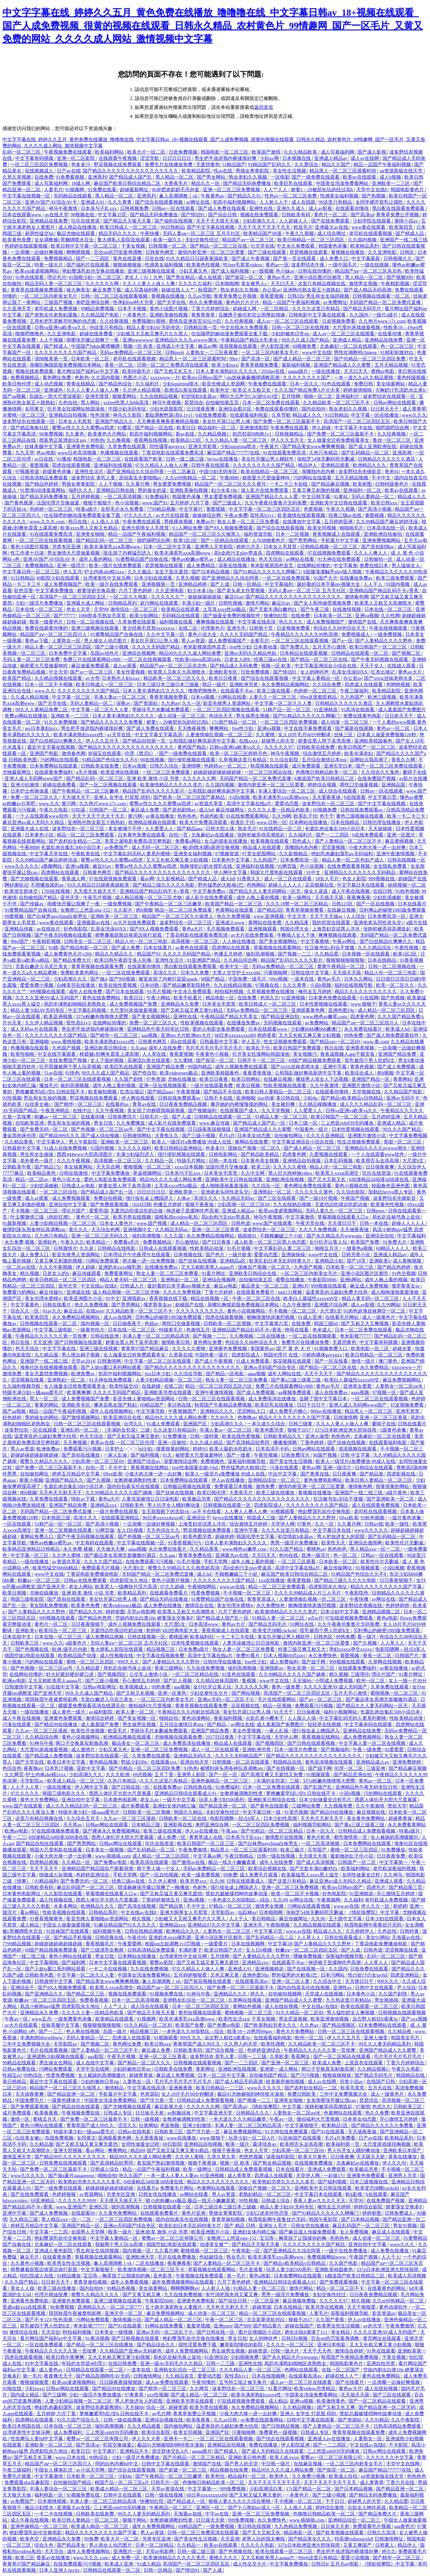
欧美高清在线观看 (150, 1862)
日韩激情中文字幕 (24, 1686)
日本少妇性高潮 (280, 1818)
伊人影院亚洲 (275, 346)
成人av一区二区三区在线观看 (288, 321)
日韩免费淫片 (123, 1116)
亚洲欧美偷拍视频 (169, 314)
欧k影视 (354, 2194)
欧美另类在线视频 (132, 1217)
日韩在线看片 (57, 1304)
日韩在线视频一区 (406, 859)
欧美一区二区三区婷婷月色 (239, 753)
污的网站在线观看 (313, 477)
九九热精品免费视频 (296, 2526)
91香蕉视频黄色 (47, 1918)
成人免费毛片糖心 (288, 1411)
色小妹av (286, 271)
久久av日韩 (226, 2419)
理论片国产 (74, 1210)
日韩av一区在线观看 (174, 208)
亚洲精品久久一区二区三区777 (110, 2307)
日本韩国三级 (56, 1517)
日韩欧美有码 (296, 214)
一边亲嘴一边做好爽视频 (37, 252)
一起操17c (334, 2175)
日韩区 (407, 252)
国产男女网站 (212, 177)
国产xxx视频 (414, 2018)
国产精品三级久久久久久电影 (164, 885)
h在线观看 (355, 797)
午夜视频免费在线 (81, 2112)
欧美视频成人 (134, 1686)
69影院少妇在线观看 (58, 578)
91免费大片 (395, 1242)
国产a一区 (342, 640)
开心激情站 (187, 1242)
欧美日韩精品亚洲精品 (178, 1148)
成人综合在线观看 (338, 791)
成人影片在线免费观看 (265, 490)
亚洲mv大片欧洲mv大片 (186, 1035)
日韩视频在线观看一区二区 (381, 296)
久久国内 (359, 314)
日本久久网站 (359, 978)
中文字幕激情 (300, 1217)
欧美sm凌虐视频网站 (37, 271)
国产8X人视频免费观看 (229, 527)
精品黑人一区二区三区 (369, 1411)
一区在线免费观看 (44, 2344)
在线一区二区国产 (341, 2369)
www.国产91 (155, 502)
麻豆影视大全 (169, 2106)
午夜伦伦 (136, 1937)
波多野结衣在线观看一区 (390, 396)
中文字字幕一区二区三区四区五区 (265, 509)
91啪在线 (12, 2388)
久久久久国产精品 (103, 1561)
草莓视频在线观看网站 (278, 947)
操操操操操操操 (205, 596)
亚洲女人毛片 (273, 2225)
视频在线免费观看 (260, 214)
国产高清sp (362, 214)
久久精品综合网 (241, 960)
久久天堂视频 (276, 1110)
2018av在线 (273, 371)
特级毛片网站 (192, 1160)
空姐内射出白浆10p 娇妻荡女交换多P (154, 1617)
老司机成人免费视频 (56, 308)
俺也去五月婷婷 (315, 991)
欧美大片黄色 (313, 2156)
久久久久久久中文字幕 (390, 2457)
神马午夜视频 (167, 402)
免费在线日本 (374, 565)
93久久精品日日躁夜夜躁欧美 (197, 258)
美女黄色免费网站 (366, 1818)
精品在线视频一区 (210, 1298)
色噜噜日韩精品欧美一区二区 (327, 772)
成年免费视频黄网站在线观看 (183, 2282)
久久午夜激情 (325, 1085)
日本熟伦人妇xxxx (121, 678)
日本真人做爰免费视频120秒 (387, 734)
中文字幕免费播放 (55, 590)
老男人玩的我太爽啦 (264, 2538)
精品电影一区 (220, 997)
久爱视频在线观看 (329, 1154)
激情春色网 (356, 596)
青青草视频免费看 (260, 365)
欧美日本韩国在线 (22, 2426)
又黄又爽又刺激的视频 (316, 490)
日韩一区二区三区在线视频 (301, 327)
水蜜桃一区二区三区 (24, 415)
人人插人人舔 (298, 2507)
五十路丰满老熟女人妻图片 (174, 2307)
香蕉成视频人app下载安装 (348, 1054)
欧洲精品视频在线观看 (152, 822)
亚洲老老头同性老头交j (379, 922)
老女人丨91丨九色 (144, 277)
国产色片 (215, 1254)
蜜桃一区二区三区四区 (90, 1661)
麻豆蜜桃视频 (400, 841)
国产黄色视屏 (19, 502)
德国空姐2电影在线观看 (30, 1655)
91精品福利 (46, 1881)
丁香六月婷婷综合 (211, 308)
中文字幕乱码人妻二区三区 (283, 1248)
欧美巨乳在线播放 (274, 1404)
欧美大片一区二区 (147, 152)
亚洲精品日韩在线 (116, 490)
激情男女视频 (364, 283)
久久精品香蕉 (19, 1141)
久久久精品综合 (375, 947)
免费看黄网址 (119, 1273)
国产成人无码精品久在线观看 (273, 2451)
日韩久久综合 (164, 765)
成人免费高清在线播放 (272, 1398)
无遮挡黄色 (208, 164)
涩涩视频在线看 (27, 1379)
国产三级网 (54, 2394)
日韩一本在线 (224, 1160)
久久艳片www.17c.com (382, 321)
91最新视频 (14, 1223)
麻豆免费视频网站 (402, 1379)
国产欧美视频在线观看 (340, 2532)
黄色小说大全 (203, 634)
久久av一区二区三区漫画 (42, 1730)
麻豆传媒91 (51, 1292)
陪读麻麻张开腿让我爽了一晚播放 (154, 1887)
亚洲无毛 (237, 628)
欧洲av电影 (14, 1680)
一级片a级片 (385, 314)
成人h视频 (391, 177)
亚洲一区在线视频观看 (163, 1085)
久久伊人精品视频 (142, 390)
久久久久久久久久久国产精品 (66, 352)
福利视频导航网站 (312, 1824)
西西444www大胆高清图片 (85, 1154)
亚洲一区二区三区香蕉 (216, 1229)
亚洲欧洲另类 (244, 684)
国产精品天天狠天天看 (127, 220)
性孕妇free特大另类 (134, 302)
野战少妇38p (134, 1762)
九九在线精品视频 (159, 396)
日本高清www (204, 1624)
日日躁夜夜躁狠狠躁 (210, 1129)
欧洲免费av (83, 1373)
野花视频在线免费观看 (118, 164)
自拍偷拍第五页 (222, 402)
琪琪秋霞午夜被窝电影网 (52, 1699)
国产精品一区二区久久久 (144, 2062)
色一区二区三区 (397, 346)
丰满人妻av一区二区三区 (120, 697)
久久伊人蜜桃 (67, 1555)
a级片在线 (416, 922)
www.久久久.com (48, 521)
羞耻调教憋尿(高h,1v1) (169, 415)
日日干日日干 (312, 1404)
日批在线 (154, 258)
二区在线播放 (271, 1336)
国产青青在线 (315, 1473)
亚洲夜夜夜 (181, 2087)
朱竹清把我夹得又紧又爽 (232, 2294)
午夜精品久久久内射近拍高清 (189, 1711)
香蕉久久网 (403, 759)
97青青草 (135, 2394)
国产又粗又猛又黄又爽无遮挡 (171, 1893)
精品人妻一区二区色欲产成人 (353, 859)
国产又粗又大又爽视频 (365, 1323)
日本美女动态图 (254, 1135)
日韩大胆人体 (221, 828)
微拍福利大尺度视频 (150, 1705)
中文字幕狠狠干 (302, 2125)
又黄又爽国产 (358, 2545)
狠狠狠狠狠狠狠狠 (346, 960)
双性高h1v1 (262, 515)
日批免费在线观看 (369, 1968)
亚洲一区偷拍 (173, 1442)
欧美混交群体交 (21, 891)
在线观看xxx (164, 1762)
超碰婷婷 (224, 1536)
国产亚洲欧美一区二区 (390, 1498)
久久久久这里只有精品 (316, 308)
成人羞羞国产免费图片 (402, 709)
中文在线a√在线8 (320, 2006)
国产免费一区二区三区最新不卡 (287, 421)
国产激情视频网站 (81, 1417)
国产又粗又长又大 (174, 371)
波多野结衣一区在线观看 (31, 1430)
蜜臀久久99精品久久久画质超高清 (184, 1567)
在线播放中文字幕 (302, 521)
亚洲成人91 (93, 202)
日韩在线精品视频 (144, 1931)
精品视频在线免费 (229, 2469)
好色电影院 (76, 928)
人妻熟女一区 (67, 640)
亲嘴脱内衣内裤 (319, 471)
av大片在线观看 (173, 515)
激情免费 (12, 1373)
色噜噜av (246, 1417)
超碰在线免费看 (96, 333)
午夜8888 (230, 477)
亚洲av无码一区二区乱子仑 (226, 1699)
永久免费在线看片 (363, 1029)
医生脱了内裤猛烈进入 (127, 552)
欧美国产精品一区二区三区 (234, 903)
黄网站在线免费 (265, 922)
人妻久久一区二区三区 (273, 697)
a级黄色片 (76, 1643)
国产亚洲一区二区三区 (285, 2062)
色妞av (152, 1323)
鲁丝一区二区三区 (392, 440)
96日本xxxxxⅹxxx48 (163, 1517)
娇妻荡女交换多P (404, 2206)
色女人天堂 (78, 609)
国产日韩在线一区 (131, 1787)
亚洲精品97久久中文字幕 (214, 1924)
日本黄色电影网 (120, 1799)
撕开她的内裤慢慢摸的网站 (240, 1104)
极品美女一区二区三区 (265, 1285)
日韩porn (174, 352)
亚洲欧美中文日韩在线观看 (339, 502)
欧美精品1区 (335, 2125)
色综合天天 (221, 715)
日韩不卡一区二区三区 (261, 1060)
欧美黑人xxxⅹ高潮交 (337, 1173)
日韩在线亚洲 (105, 1336)
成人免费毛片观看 (259, 1874)
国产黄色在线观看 (270, 1805)
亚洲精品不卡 (135, 2451)
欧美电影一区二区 (370, 1348)
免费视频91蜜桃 (149, 321)
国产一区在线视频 (376, 903)
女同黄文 (35, 408)
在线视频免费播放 (314, 2163)
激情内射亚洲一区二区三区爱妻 (212, 252)
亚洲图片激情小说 (361, 1085)
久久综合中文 (328, 1981)
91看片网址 (214, 1273)
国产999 (242, 2325)
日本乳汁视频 (60, 1768)
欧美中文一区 (235, 966)
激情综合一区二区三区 (134, 609)
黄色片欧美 (318, 1837)
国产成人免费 (126, 947)
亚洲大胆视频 (68, 2150)
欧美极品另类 (197, 1498)
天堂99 (101, 609)
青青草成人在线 (206, 1837)
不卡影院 (399, 2444)
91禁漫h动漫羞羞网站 (43, 490)
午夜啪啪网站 (202, 1586)
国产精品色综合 (116, 383)
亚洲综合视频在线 (164, 2419)
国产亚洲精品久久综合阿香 (136, 471)
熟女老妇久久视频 (248, 177)
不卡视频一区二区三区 (34, 1210)
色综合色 (12, 1768)
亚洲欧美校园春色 (374, 740)
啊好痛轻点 (16, 885)
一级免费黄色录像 (73, 2018)
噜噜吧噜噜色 (30, 333)
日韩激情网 (109, 1361)
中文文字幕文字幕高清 (158, 734)
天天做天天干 (76, 797)
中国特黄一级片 (212, 1354)
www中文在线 (317, 352)
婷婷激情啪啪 (358, 390)
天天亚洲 (42, 1342)
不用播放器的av (47, 885)
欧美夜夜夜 (46, 2112)
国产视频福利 (203, 1110)
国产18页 (357, 1260)
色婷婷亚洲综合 (93, 1874)
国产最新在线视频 (354, 728)
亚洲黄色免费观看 (63, 1718)
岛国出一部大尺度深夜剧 (56, 396)
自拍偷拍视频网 (285, 1993)
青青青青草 (203, 314)
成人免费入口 (334, 258)
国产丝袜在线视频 (198, 1260)
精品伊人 (308, 465)
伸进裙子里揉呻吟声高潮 (193, 1210)
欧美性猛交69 (124, 1386)
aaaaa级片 (299, 371)
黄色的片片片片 (243, 302)
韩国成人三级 (262, 1517)
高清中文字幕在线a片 (249, 803)
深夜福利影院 (281, 2156)
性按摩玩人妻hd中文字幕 (37, 2438)
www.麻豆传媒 (215, 1123)
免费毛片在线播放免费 (169, 164)
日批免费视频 (184, 152)
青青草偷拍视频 (228, 2219)
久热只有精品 (324, 452)
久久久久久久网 (102, 283)
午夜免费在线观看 (268, 383)
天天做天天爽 (111, 1549)
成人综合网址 (332, 233)
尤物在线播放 (182, 1079)
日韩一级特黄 (205, 1436)
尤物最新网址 (17, 772)
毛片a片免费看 (341, 2137)
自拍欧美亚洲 (30, 1123)
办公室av (271, 289)
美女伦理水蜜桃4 (43, 1298)
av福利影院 (101, 1711)
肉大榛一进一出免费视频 (149, 1260)
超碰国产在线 (412, 878)
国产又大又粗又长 (327, 1179)
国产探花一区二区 (245, 277)
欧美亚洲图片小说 (83, 1298)
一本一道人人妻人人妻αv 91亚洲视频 (185, 2175)
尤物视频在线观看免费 (178, 1737)
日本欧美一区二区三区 (350, 1267)
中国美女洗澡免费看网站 (343, 183)
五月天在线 (380, 2087)
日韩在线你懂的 (315, 271)
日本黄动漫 (265, 646)
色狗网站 (256, 885)
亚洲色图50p (256, 1975)
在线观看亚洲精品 (120, 1517)
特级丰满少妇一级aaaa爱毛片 (33, 1392)
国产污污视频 (305, 2075)
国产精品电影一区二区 (84, 947)
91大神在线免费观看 (339, 559)
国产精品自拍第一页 (144, 740)
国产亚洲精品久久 (44, 1993)
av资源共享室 (209, 803)
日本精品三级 (146, 1824)
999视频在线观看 (48, 991)
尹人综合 (406, 1987)
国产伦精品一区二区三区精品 (272, 1830)
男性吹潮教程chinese (356, 352)
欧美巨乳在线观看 (294, 183)
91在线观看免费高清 (285, 452)
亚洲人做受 (317, 1436)
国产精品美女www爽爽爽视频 (314, 446)
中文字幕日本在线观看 (361, 885)
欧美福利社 (202, 1636)
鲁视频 (249, 1680)
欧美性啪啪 (23, 1054)
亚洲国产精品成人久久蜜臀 (343, 365)
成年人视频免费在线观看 (242, 1066)
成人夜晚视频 (408, 1260)
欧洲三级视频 (382, 697)
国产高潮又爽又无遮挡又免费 (272, 1774)
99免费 (230, 1874)
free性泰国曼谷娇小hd (195, 1467)
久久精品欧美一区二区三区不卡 (337, 402)
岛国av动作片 (105, 653)
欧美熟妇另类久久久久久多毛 (90, 2181)
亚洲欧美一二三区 (391, 183)
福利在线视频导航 (354, 985)
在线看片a (147, 2188)
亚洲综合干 (199, 1517)
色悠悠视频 (251, 2156)
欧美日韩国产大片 (224, 1950)
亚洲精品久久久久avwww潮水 (187, 339)
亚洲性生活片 (90, 471)
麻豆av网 (207, 346)
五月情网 (291, 396)
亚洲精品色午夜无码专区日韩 (158, 1029)
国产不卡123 (38, 2319)
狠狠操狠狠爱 (35, 2382)
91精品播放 (69, 2275)
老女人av (150, 1799)
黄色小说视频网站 (246, 1311)
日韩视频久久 (398, 258)
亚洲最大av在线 (332, 227)
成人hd (206, 809)
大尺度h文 (413, 1160)
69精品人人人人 (393, 1248)
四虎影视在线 (402, 1473)
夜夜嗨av (33, 1768)
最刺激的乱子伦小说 (352, 1856)
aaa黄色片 (404, 2526)
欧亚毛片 (303, 227)
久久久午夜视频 (74, 1160)
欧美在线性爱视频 (118, 985)
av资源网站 (91, 2194)
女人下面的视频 (107, 1060)
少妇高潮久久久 (259, 220)
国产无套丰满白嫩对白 (273, 609)
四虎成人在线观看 (364, 684)
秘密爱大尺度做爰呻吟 (266, 477)
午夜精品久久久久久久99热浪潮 (305, 634)
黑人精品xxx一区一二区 (375, 1549)
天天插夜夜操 (363, 2131)
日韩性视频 (230, 603)
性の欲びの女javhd (368, 1975)
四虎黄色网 (362, 1016)
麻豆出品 (74, 1311)
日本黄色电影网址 (22, 1893)
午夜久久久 (72, 1242)
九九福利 (353, 1899)
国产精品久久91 (245, 195)
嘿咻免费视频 (308, 1956)
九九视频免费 (339, 1805)
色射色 (82, 377)
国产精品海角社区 (30, 427)
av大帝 (92, 678)
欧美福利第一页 (343, 2144)
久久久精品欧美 (301, 152)
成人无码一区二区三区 (155, 847)
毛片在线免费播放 (177, 2256)
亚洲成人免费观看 (327, 2169)
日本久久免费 (195, 972)
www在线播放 (182, 2137)
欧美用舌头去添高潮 (378, 1160)
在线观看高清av (252, 1981)
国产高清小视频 (375, 509)
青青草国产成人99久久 (197, 2043)
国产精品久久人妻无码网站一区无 (265, 891)
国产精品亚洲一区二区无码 (387, 2407)
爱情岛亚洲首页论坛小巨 (195, 321)
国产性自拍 (145, 1072)
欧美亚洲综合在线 (123, 1417)
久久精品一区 (160, 1160)
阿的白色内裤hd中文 (117, 2463)
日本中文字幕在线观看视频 (118, 1962)
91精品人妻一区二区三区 (282, 1116)
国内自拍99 (314, 408)
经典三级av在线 (345, 515)
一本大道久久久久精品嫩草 (238, 2119)
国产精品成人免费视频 (49, 1755)
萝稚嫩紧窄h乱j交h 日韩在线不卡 (50, 1091)
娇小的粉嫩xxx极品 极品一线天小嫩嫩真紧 (191, 2200)
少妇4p (311, 1098)
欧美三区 (261, 1166)
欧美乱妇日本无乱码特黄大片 (280, 1260)
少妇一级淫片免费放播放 (95, 2394)
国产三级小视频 (112, 646)
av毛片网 (161, 2413)
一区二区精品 (275, 308)
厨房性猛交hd (40, 233)
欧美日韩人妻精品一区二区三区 (279, 1091)
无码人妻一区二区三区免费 (31, 659)
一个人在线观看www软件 (42, 816)
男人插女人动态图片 (106, 640)
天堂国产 (318, 1849)
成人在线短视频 (282, 2006)
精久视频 (30, 1273)
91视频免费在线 (167, 1993)
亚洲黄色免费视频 (228, 1348)
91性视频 (12, 1098)
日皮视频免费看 (339, 321)
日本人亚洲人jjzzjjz (60, 2570)
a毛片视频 (87, 772)
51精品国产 (234, 164)
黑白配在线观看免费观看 (399, 208)
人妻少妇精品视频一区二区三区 (64, 1223)
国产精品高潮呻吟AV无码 (103, 2376)
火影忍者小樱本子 (265, 1718)
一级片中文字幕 (179, 1799)
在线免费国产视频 (377, 778)
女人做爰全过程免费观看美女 (339, 440)
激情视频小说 (127, 2319)
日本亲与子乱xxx (99, 208)
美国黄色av (262, 1348)
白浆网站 (148, 2125)
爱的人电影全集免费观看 (219, 1029)
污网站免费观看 (102, 1260)
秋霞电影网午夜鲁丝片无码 (373, 1924)
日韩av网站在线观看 (395, 402)
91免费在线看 (103, 189)
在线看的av (117, 1104)
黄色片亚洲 (194, 2213)
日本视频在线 (297, 158)
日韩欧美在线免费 (316, 747)
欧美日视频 (248, 1085)
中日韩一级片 (276, 2463)
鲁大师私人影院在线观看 (124, 239)
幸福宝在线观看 (105, 753)
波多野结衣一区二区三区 (329, 803)
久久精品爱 (327, 953)
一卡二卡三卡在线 (289, 484)
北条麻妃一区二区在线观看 (349, 346)
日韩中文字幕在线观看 (311, 2419)
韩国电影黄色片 (408, 189)
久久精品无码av (238, 1198)
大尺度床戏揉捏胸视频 (387, 2144)
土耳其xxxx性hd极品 (225, 609)
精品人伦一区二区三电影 (142, 941)
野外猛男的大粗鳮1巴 (221, 885)
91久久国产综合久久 (79, 2419)
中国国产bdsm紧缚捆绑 (96, 346)
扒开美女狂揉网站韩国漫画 (76, 408)
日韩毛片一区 (155, 1116)
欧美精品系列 (365, 246)
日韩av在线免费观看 (86, 1580)
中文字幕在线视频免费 (160, 1655)
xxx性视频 (157, 2394)
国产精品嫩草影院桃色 (186, 985)
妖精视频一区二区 (407, 885)
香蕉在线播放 (403, 2156)
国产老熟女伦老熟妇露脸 (52, 314)
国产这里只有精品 (287, 1881)
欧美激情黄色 (331, 2401)
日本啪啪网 (227, 283)
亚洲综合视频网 (139, 653)
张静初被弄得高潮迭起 (261, 834)
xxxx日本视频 (188, 1166)
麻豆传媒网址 (230, 809)
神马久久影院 (128, 415)
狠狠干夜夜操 (200, 1204)
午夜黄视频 (188, 1091)
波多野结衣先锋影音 (360, 471)
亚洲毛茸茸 (97, 396)
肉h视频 (144, 910)
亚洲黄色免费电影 (86, 446)
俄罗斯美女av (406, 1285)
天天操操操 (380, 828)
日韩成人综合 (105, 2169)
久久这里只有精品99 (175, 1430)
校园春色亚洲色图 (391, 1185)
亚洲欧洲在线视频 (285, 1179)
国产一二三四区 (93, 258)
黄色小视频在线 (352, 1185)
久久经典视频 (115, 321)
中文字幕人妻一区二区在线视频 (373, 1743)
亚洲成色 (54, 390)
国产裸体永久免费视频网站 (112, 1830)
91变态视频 (296, 1812)
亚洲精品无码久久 (193, 1755)
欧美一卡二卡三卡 (406, 816)
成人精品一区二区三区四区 (387, 1010)
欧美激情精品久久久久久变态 (171, 784)
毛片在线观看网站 (277, 1699)
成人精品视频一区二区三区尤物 (149, 897)
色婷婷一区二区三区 (52, 509)
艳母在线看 (297, 1329)
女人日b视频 (130, 1530)
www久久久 (414, 415)
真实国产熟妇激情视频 (161, 2163)
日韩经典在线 (198, 1787)
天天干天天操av (327, 916)
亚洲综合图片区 (235, 408)
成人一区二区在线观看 (288, 878)
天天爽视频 (75, 1442)
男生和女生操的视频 (46, 1098)
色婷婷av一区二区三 (226, 765)
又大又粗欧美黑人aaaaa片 (208, 1267)
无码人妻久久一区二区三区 (334, 1210)
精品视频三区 (161, 1649)
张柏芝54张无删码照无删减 (326, 459)
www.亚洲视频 (269, 916)
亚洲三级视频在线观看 (152, 271)
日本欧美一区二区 (90, 358)
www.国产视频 (152, 1223)
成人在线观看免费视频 (376, 1505)
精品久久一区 (206, 183)
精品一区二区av (32, 1179)
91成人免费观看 (253, 1361)
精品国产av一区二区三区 (248, 239)
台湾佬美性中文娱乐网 (107, 578)
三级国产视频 (59, 302)
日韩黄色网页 (160, 252)
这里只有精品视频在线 (322, 283)
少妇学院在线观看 (372, 220)
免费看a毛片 (127, 1242)
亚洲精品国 (393, 784)
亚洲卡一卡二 (179, 2438)
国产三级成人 (227, 502)
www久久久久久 (21, 866)
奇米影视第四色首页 (272, 565)
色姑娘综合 (211, 2256)
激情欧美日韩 (176, 1342)
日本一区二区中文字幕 (167, 546)
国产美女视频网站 (278, 941)
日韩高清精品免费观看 (44, 477)
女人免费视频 (355, 2231)
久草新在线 (181, 1354)
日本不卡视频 (133, 308)
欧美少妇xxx (225, 365)
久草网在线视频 (385, 1661)
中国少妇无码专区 (128, 408)
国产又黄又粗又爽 (142, 2294)
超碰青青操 (400, 1818)
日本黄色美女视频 (260, 1160)
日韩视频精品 (290, 433)
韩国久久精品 (189, 1812)
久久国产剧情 (129, 1079)
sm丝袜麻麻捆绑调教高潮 (253, 377)
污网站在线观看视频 (309, 1906)
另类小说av (352, 2081)
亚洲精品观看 (336, 465)
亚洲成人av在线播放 (329, 2438)
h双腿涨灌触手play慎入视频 (333, 571)
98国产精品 (213, 978)
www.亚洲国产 (71, 2206)
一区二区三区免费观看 (166, 772)
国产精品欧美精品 (260, 1154)
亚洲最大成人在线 (30, 828)
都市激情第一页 (351, 1837)
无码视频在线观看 (283, 1022)
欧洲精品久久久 (370, 465)
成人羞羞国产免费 (100, 1724)
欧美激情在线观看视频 (301, 515)
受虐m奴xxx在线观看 (25, 2307)
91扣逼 (79, 809)
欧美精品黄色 (42, 1173)
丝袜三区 (344, 734)
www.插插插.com (112, 1856)
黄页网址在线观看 (382, 2338)
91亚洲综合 (216, 2357)
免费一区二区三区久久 (34, 797)
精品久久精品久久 (114, 953)
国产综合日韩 (223, 214)
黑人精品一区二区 (175, 177)
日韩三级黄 (301, 1423)
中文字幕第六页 (272, 1323)
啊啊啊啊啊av (185, 2288)
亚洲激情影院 (253, 427)
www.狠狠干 (363, 1004)
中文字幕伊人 (51, 1141)
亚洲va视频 (367, 615)
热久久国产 (131, 2175)
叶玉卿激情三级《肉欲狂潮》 (42, 1217)
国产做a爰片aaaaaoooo (72, 2175)
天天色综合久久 (163, 1530)
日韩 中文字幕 (355, 1455)
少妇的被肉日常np (290, 333)
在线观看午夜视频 (118, 158)
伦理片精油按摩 (51, 2294)
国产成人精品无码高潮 (368, 289)
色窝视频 (314, 509)
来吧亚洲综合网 (93, 302)
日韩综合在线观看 (374, 1467)
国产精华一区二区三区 (114, 1035)
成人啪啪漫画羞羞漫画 (224, 1185)
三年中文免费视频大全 (26, 2043)
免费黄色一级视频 (278, 2432)
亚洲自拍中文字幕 (68, 1204)
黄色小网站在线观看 (71, 1956)
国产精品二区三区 (86, 1993)
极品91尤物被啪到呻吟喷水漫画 (251, 2094)
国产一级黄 (238, 1455)
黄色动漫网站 (196, 1718)
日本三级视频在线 (369, 2181)
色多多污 (81, 164)
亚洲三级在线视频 (99, 1348)
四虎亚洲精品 (405, 1975)
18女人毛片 (327, 878)
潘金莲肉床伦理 (19, 1135)
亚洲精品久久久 (217, 1411)
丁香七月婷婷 (219, 1292)
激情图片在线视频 (284, 1837)
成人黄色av (51, 2369)
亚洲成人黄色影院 (54, 2250)
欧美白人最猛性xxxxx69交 (311, 1298)
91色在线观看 (30, 277)
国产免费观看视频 (110, 1204)
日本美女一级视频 (105, 1849)
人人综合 (355, 916)
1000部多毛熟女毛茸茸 (102, 615)
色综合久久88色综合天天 (340, 628)
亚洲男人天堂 (403, 2175)
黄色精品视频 (104, 1762)
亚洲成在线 (78, 1292)
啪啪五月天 (327, 1248)
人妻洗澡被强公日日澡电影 (151, 1498)
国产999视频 (122, 978)
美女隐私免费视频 (49, 1605)
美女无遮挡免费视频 (47, 1373)
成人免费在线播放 (163, 1605)
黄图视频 (40, 465)
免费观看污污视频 (83, 1448)
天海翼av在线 (406, 1937)
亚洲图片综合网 (331, 1304)
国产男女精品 (181, 277)
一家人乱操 (115, 1455)
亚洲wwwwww (137, 339)
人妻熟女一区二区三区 (227, 1931)
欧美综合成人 (360, 1072)
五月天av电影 (345, 2563)
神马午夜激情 (64, 208)
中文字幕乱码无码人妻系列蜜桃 (137, 853)
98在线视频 (152, 759)
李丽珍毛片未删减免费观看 (161, 709)
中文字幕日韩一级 (262, 1812)
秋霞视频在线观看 (270, 765)
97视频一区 (384, 1392)
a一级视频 (263, 271)
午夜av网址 (344, 941)
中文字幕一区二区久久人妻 (283, 703)
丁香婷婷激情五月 (161, 1899)
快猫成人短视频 (56, 1874)
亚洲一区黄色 (173, 1693)
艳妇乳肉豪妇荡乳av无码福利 (342, 853)
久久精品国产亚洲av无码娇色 (131, 2350)
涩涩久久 (127, 2125)
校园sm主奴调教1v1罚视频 (173, 1943)
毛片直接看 (251, 2269)
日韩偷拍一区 (379, 559)
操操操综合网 (207, 515)
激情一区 (20, 2119)
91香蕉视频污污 (185, 1542)
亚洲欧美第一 (184, 1191)
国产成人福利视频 (230, 271)
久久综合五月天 (83, 1818)
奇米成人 (322, 1329)
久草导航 (281, 415)
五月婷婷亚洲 (339, 521)
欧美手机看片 (188, 997)
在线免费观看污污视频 (149, 1561)
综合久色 (44, 2545)
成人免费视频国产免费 (133, 1004)
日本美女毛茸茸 (219, 1004)
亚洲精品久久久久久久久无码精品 (360, 872)
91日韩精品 (336, 415)
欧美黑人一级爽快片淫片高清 (126, 1586)
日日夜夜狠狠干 (397, 1580)
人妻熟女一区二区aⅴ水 (399, 1386)
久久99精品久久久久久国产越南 (119, 1492)
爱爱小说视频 (356, 2557)
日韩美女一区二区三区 (88, 941)
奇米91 (392, 471)
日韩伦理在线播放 (382, 822)
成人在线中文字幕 (95, 2062)
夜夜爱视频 (299, 1580)
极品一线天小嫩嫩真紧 (232, 1862)
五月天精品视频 (391, 365)
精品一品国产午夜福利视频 (383, 164)
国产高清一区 (256, 358)
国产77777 (64, 615)
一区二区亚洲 (265, 2300)
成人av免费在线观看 (167, 2382)
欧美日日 (186, 427)
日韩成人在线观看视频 (163, 1248)
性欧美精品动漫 (207, 1248)
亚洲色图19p (342, 1010)
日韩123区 (342, 903)
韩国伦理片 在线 (281, 1354)
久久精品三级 (24, 2219)
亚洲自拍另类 (381, 2363)
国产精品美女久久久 (310, 2538)
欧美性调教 (273, 2043)
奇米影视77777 (356, 1336)
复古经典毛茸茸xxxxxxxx (149, 628)
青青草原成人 (262, 1599)
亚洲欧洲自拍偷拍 (383, 534)
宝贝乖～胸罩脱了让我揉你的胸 (293, 2238)
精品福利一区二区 (217, 427)
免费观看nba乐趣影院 (27, 2482)
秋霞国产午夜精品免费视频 (223, 1404)
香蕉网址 (301, 2056)
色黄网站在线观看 (235, 910)
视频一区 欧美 (138, 346)
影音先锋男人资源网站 (227, 703)
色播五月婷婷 (229, 953)
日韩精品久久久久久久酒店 (387, 459)
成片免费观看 (307, 765)
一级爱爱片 (216, 1943)
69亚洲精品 (43, 2200)
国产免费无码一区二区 (44, 1129)
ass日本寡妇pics (42, 728)
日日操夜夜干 (127, 1323)
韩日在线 (78, 521)
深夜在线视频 (233, 565)
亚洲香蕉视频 (360, 1047)
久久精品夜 (297, 922)
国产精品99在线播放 (56, 1724)
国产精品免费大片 (72, 960)
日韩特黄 (410, 1931)
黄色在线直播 (128, 258)
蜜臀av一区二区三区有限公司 (173, 2238)
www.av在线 (232, 1586)
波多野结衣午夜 (308, 264)
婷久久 (258, 1993)
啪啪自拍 (169, 1718)
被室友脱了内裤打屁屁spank (169, 978)
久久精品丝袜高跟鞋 (218, 1680)
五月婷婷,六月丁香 (190, 502)
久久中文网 (253, 1173)
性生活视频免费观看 (286, 1041)
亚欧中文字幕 (92, 1768)
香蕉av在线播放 (53, 2557)
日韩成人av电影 (79, 1185)
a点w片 (315, 1617)
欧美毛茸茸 (353, 2087)
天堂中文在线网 (93, 2069)
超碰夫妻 (402, 1348)
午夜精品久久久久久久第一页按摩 (51, 1336)
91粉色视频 (407, 891)
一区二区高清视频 (123, 496)
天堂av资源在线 (168, 2488)
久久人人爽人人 (371, 552)
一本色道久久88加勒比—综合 (239, 1899)
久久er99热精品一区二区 (191, 477)
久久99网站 (388, 1304)
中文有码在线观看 (95, 1542)
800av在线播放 (327, 1411)
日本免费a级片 (194, 1649)
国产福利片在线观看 (88, 264)
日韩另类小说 (356, 1254)
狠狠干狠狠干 (98, 502)
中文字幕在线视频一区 (26, 195)
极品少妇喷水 (40, 2507)
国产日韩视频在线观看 (78, 1342)
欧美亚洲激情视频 (330, 2018)
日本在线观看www (22, 214)
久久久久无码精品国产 (239, 1755)
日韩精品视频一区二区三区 (329, 546)
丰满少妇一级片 (199, 603)
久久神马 (393, 1874)
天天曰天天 (283, 283)
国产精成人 (56, 346)
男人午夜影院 (84, 1141)
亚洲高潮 (402, 452)
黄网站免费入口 (37, 1536)
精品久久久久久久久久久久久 (366, 991)
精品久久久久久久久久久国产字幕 (295, 1417)
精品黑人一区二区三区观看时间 (343, 170)
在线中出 (83, 1110)
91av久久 (51, 1311)
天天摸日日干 (342, 1223)
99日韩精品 (173, 227)
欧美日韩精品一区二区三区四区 (311, 239)
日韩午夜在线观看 (211, 465)
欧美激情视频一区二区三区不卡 (152, 2269)
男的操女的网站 (42, 1417)
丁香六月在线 (401, 2482)
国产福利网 (74, 1962)
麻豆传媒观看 (87, 1273)
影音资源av (384, 2313)
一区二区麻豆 (182, 471)
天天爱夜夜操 (327, 797)
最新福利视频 (296, 365)
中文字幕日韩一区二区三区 (31, 571)
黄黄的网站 (46, 1404)
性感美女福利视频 (340, 195)
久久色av (310, 2025)
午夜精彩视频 (396, 283)
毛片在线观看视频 (49, 2050)
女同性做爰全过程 (361, 1874)
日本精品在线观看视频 (304, 653)
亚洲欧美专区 (224, 672)
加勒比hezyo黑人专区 (391, 1191)
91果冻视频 (97, 2338)
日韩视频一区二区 (168, 246)
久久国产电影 (344, 2263)
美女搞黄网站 (391, 383)
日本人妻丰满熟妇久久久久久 (227, 371)
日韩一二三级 (253, 2056)
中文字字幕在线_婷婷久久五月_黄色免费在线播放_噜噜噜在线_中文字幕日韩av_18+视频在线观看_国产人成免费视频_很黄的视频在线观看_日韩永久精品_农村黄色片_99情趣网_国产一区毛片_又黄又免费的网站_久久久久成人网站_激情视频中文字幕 (212, 25)
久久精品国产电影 (100, 314)
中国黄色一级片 (312, 1129)
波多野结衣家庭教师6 (99, 2407)
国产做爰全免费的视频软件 (232, 615)
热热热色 (187, 816)
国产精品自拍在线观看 (40, 1843)
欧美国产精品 (17, 678)
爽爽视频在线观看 (215, 621)
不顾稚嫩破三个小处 (282, 1235)
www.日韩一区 (272, 822)
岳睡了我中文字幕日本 (323, 1398)
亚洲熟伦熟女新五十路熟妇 (312, 289)
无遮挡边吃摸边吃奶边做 (341, 1204)
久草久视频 (187, 578)
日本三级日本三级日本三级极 (168, 684)
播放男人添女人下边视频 (322, 1079)
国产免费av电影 (111, 1862)
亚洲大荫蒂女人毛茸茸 (145, 527)
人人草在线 (154, 1054)
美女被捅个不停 (125, 828)
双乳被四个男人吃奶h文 (370, 1060)
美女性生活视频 (290, 170)
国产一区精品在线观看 (225, 540)
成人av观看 (125, 665)
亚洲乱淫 (99, 2206)
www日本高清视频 (78, 452)
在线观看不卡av (237, 690)
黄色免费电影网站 (323, 1480)
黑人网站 (91, 402)
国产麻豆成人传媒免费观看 (308, 2231)
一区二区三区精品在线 (268, 772)
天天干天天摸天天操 (218, 220)
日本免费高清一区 (300, 859)
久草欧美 (279, 2056)
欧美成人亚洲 (119, 2563)
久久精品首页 (180, 2376)
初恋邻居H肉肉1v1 (252, 433)
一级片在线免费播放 (346, 2250)
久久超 (87, 1248)
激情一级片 (363, 1361)
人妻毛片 (53, 189)
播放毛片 (48, 1085)
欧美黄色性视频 (203, 264)
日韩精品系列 (123, 603)
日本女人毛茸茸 (75, 421)
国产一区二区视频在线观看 (108, 784)
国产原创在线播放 (81, 1455)
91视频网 (75, 189)
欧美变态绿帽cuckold (275, 1630)
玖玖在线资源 (86, 220)
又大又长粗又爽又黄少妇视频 (177, 859)
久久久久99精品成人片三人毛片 (308, 1592)
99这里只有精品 (336, 202)
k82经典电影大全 (180, 1630)
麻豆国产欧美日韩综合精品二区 (128, 183)
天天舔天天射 (371, 2156)
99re (234, 358)
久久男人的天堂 (241, 2043)
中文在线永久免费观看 (244, 327)
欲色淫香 (23, 590)
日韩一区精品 (247, 584)
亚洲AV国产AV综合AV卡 (51, 202)
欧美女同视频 (322, 527)
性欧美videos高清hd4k (198, 659)
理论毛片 (56, 277)
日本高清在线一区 (386, 527)
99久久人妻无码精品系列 (385, 2043)
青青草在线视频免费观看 (37, 289)
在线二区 (188, 628)
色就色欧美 (212, 816)
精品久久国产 (336, 164)
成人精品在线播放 (78, 227)
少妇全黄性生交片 (209, 1693)
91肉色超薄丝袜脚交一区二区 (375, 1311)
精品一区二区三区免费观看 (86, 834)
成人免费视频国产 (63, 584)
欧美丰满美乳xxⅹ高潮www (113, 546)
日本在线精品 (345, 822)
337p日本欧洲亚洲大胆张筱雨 (346, 1430)
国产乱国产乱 (318, 1787)
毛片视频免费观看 (226, 928)
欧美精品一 (98, 1242)
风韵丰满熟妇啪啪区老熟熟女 (75, 1004)
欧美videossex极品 (179, 1072)
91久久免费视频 (61, 722)
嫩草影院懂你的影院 (242, 2344)
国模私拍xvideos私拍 (176, 1217)
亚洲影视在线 (178, 1824)
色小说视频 (127, 502)
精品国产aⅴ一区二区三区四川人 (54, 634)
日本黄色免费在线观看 (142, 834)
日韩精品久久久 (253, 2112)
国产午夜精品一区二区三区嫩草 (86, 791)
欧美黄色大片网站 (107, 433)
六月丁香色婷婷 (136, 590)
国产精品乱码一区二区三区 (105, 540)
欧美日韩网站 (246, 1079)
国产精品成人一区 (186, 2501)
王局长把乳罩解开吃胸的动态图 (64, 321)
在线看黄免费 (57, 2256)
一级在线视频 (375, 264)
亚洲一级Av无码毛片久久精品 (172, 2363)
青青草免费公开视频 (398, 214)
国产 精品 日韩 (240, 2225)
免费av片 (205, 521)
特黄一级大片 (49, 264)
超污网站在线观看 (159, 603)
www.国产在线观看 (273, 1223)
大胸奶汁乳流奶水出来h (400, 390)
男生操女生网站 (56, 2062)
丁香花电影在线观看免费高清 (173, 452)
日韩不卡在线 (219, 1098)
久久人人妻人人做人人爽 (149, 283)
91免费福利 (157, 496)
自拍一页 (179, 834)
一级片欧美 (240, 1254)
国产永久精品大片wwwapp (334, 1235)
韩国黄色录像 (333, 246)
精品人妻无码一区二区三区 (129, 1279)
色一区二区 (345, 1555)
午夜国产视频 (356, 1198)
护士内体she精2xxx (104, 571)
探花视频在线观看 (292, 1361)
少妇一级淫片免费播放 (39, 603)
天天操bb (302, 1680)
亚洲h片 (300, 1285)
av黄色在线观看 (192, 947)
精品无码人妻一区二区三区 (54, 283)
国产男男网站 (303, 540)
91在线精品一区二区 (281, 828)
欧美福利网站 (110, 152)
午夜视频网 (329, 1899)
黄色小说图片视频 (169, 308)
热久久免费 (377, 2112)
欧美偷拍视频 (103, 1091)
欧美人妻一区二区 (135, 1711)
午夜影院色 (357, 1592)
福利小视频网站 (341, 1711)
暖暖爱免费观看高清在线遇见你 (92, 1705)
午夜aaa (229, 1830)
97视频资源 (27, 471)
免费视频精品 (59, 258)
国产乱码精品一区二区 (365, 452)
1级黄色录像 (393, 1430)
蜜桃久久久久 (224, 2557)
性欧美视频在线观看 (202, 1022)
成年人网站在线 (285, 1373)
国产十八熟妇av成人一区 (254, 2507)
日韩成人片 (132, 1285)
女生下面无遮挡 (172, 571)
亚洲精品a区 (233, 1260)
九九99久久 (222, 1417)
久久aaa (138, 1047)
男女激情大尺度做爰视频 (74, 552)
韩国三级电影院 (27, 1599)
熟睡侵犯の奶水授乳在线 (207, 866)
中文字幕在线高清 (257, 621)
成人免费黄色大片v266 (68, 953)
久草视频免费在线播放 (271, 991)
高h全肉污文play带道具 (239, 552)
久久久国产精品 (21, 2282)
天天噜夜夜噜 (192, 728)
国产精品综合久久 (156, 2344)
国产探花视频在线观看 (208, 1981)
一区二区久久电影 (129, 596)
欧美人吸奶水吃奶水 (231, 1448)
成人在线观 (304, 202)
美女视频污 (305, 1054)
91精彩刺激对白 (397, 352)
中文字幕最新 (366, 258)
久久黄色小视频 (27, 2263)
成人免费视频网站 (363, 1737)
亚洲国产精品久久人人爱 (272, 496)
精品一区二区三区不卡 (340, 2288)
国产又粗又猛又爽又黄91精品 (192, 1010)
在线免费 (43, 177)
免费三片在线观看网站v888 (92, 659)
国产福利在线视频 (174, 220)
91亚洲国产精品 (204, 960)
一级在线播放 (326, 371)
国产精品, (217, 1724)
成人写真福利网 (338, 152)
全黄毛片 (259, 640)
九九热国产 (352, 697)
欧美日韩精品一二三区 (220, 2087)
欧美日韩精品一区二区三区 (374, 1354)
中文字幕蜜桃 (315, 941)
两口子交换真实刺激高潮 (82, 1743)
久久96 (318, 1918)
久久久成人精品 (207, 1442)
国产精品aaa (190, 828)
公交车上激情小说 (149, 1674)
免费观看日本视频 (234, 1486)
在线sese (95, 1311)
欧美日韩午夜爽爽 (65, 2357)
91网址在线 (302, 1624)
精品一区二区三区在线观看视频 (273, 2313)
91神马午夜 (41, 1743)
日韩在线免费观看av (362, 809)
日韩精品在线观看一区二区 (360, 653)
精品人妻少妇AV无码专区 (154, 327)
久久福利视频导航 (22, 1386)
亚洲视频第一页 (159, 584)
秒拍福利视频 (230, 991)
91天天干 (284, 1711)
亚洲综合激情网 (365, 1542)
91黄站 (341, 496)
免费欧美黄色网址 (80, 972)
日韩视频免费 (135, 208)
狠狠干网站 (135, 2520)
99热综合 (33, 2075)
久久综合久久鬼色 (380, 772)
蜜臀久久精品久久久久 (44, 1461)
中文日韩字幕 (316, 496)
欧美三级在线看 (274, 690)
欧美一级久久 (168, 239)
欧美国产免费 (365, 1242)
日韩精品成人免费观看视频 (367, 1830)
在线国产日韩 (381, 2081)
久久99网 (281, 816)
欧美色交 (220, 390)
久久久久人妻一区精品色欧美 (279, 809)
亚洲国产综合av (144, 1461)
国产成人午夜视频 (251, 258)
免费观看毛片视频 (101, 1567)
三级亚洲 (376, 1768)
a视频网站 (52, 866)
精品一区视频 (278, 1705)
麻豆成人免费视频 (369, 1285)
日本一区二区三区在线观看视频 (78, 1079)
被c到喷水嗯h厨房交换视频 (211, 847)
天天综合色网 (106, 1229)
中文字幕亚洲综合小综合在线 (326, 665)
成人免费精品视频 (105, 1636)
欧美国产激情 (267, 152)
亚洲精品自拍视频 (68, 415)
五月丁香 (164, 1774)
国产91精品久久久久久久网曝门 (267, 571)
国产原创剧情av (378, 546)
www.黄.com (375, 1041)
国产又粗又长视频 (136, 1693)
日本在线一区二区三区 (39, 609)
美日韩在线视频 (254, 2526)
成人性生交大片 (250, 2563)
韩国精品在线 (288, 1762)
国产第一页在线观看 (295, 258)
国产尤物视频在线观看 (34, 878)
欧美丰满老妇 (359, 753)
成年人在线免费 (86, 991)
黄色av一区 (277, 264)
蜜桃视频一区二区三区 (147, 1166)
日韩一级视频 (145, 2119)
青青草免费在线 (195, 1555)
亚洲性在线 (261, 208)
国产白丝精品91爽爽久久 (56, 740)
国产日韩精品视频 (281, 2426)
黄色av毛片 (279, 277)
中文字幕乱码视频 (87, 1010)
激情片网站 (257, 603)
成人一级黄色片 (379, 1317)
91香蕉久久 (249, 878)
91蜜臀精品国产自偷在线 (142, 559)
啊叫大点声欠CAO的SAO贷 (249, 396)
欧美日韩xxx (384, 502)
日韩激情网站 (137, 1135)
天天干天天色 (318, 2350)
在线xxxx (249, 740)
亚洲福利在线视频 (113, 465)
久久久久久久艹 (168, 596)
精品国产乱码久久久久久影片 (154, 791)
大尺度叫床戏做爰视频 (356, 327)
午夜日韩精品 (239, 1856)
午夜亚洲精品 (55, 1110)
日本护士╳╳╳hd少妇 (129, 1448)
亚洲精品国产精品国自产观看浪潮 (98, 1868)
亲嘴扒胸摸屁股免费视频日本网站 (66, 365)
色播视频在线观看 (119, 452)
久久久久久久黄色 (314, 1191)
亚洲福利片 (348, 396)
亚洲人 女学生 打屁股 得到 (122, 797)
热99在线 (289, 1555)
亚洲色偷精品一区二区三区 (220, 1780)
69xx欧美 (112, 1473)
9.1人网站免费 (187, 527)
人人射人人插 (216, 2288)
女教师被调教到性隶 (136, 1480)
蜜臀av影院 (162, 1962)
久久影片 (123, 910)
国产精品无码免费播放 (247, 183)
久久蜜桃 (266, 734)
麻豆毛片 (30, 2256)
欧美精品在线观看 (181, 609)
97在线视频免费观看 (330, 552)
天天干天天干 (319, 1373)
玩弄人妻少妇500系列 (222, 1799)
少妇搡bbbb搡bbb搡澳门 (316, 1029)
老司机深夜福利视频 (395, 1868)
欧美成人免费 (327, 2062)
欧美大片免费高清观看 (203, 822)
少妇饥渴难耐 (388, 897)
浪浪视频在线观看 (238, 346)
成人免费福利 (285, 1661)
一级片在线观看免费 (212, 1085)
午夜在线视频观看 (388, 628)
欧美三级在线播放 (276, 1492)
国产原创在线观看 (67, 1599)
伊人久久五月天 (288, 440)
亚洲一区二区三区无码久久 (100, 1235)
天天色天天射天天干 (61, 1492)
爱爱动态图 (287, 803)
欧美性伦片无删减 (405, 1542)
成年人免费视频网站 (187, 2350)
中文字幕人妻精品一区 (316, 678)
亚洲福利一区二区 (363, 490)
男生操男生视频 (253, 715)
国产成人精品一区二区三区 (302, 358)
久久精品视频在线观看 (58, 678)
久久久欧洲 (118, 1774)
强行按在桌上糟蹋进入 (149, 1198)
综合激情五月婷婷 (322, 753)
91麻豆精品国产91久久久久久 (125, 1924)
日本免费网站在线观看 (54, 765)
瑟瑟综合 (193, 402)
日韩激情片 (65, 1248)
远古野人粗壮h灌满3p (375, 2018)
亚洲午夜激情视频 (396, 853)
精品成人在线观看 (262, 847)
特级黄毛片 (171, 1329)
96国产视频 (325, 1455)
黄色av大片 (410, 672)
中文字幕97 (191, 509)
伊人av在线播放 (228, 1480)
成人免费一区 (172, 1837)
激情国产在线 (363, 621)
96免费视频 (51, 433)
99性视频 (249, 2200)
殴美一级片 (238, 2144)
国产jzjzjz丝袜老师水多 (389, 678)
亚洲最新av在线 (94, 922)
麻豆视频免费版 (299, 2300)
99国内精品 (200, 1066)
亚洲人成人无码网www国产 (34, 778)
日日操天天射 (150, 2112)
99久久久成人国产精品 (305, 339)
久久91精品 (377, 2419)
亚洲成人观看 (389, 1881)
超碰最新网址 (135, 189)
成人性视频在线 (117, 1655)
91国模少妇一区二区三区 (95, 277)
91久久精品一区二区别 (300, 2012)
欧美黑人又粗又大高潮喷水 (383, 603)
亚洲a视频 (194, 1899)
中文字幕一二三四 (49, 2231)
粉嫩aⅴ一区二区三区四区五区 (307, 1950)
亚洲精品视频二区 (381, 1611)
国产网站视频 (246, 1693)
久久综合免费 (327, 684)
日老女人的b (238, 659)
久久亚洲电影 (383, 252)
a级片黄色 (397, 1492)
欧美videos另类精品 (315, 2388)
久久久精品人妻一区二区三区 (236, 440)
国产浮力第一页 (157, 2100)
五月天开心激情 (329, 646)
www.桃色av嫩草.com (325, 1016)
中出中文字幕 (283, 1473)
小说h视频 (239, 797)
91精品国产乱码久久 (270, 164)
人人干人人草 (25, 1787)
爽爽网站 (219, 728)
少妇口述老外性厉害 (267, 2213)
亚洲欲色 (48, 1242)
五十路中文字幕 (345, 1918)
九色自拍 (68, 402)
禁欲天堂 (397, 1805)
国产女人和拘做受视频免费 (323, 603)
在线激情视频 (347, 609)
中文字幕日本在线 (332, 1530)
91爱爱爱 (395, 1749)
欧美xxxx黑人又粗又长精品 (89, 527)
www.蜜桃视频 (66, 1041)
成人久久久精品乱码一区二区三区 (376, 1104)
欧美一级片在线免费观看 (116, 565)
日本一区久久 (305, 383)
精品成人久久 (307, 415)
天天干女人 (372, 665)
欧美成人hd (398, 1029)
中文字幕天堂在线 (49, 853)
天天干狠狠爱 (362, 2307)
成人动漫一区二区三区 (182, 715)
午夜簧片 (270, 446)
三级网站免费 (307, 1805)
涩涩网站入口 (252, 1411)
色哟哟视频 (398, 684)
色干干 (327, 816)
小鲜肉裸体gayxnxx (322, 1354)
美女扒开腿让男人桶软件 (268, 459)
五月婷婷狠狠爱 (190, 1975)
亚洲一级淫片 (72, 565)
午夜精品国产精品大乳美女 (250, 339)
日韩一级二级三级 (185, 459)
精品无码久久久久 (118, 233)
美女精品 (341, 2332)
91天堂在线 (262, 246)
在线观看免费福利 (54, 772)
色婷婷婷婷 (398, 1605)
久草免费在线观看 (127, 446)
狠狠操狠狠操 (128, 264)
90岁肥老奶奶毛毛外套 (176, 189)
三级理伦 (359, 1674)
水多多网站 (66, 1906)
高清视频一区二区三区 (195, 941)
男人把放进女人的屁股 (341, 1536)
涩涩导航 (150, 158)
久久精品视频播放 (318, 1104)
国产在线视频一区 (286, 1768)
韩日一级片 (214, 684)
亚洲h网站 (351, 1279)
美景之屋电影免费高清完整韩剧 (139, 841)
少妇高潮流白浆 (266, 2488)
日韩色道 (240, 1223)
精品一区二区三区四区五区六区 (219, 1386)
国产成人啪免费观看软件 (393, 1035)
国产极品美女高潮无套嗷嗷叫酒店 (120, 1555)
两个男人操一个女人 (159, 1868)
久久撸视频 (119, 440)
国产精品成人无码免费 (234, 665)
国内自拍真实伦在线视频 (134, 1486)
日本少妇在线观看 (153, 578)
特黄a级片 (87, 509)
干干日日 (335, 2501)
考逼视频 (170, 2125)
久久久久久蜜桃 (290, 1166)
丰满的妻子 (190, 1950)
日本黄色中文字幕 (231, 859)
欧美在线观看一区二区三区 (370, 2006)
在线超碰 (152, 1386)
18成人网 (81, 183)
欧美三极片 (292, 1849)
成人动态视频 (49, 383)
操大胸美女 (78, 289)
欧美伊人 (279, 2476)
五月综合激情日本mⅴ (324, 759)
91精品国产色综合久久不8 (110, 759)
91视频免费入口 (331, 1348)
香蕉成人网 (74, 878)
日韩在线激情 (74, 1173)
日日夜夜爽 (344, 1473)
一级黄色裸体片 (64, 2100)
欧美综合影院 (156, 2432)
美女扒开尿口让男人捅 (226, 421)
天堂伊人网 (283, 1524)
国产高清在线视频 (137, 1906)
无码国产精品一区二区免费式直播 (385, 302)
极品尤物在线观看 (76, 233)
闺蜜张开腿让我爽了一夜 (93, 339)
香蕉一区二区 (119, 365)
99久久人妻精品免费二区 (42, 709)
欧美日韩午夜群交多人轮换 (123, 960)
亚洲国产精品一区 (371, 1079)
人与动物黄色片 (269, 540)
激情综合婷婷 (100, 1718)
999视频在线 (382, 878)
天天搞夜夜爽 (30, 2094)
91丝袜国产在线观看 (68, 1931)
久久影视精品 (294, 853)
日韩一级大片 (285, 2350)
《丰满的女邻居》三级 (126, 1430)
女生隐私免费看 (390, 866)
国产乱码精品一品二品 (270, 1937)
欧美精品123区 (187, 440)
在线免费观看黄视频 (349, 866)
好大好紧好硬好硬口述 (70, 1674)
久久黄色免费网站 (118, 2213)
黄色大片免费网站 (39, 1799)
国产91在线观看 (328, 2131)
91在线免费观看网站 (248, 816)
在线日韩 (383, 891)
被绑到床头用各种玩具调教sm (34, 1229)
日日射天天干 (385, 408)
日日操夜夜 (309, 1711)
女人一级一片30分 (407, 1680)
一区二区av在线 (19, 1267)
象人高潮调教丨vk (179, 195)
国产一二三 (51, 2031)
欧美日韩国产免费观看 (297, 1047)
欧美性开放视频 (88, 1730)
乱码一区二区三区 (22, 152)
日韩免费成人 (399, 2213)
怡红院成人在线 (37, 2275)
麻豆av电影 (226, 1285)
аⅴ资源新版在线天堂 (402, 170)
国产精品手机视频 (73, 1937)
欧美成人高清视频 (407, 2275)
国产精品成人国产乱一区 (260, 1123)
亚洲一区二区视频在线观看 (64, 1530)
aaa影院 (96, 2056)
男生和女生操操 (37, 1154)
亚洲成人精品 (348, 339)
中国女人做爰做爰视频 (66, 1924)
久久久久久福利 (195, 283)
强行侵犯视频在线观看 (192, 759)
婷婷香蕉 (266, 1035)
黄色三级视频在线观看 (360, 816)
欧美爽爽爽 (79, 1392)
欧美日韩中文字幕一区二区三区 (85, 246)
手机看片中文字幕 (340, 540)
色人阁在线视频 (83, 2031)
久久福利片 (147, 383)
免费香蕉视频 (95, 2000)
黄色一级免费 (286, 1686)
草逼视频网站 (148, 1173)
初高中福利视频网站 (235, 202)
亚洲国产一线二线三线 (404, 239)
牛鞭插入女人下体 (296, 935)
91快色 (72, 1072)
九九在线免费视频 (206, 1668)
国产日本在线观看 (125, 991)
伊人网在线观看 (138, 1098)
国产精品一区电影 (225, 1373)
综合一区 (156, 2407)
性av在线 (224, 170)
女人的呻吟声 (315, 672)
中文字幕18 (280, 1943)
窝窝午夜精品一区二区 (341, 966)
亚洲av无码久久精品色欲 (251, 653)
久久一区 (191, 703)
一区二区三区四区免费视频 (39, 164)
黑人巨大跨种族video (291, 1173)
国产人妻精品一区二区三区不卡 (349, 841)
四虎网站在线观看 (285, 552)
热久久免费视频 (206, 302)
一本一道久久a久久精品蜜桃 (364, 377)
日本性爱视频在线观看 (324, 1004)
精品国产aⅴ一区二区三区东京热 (369, 271)
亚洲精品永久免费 (180, 1004)
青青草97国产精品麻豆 (145, 1348)
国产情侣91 (193, 214)
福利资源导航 (259, 534)
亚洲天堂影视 (203, 446)
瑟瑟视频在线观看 (309, 252)
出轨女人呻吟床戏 (367, 2507)
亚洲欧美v (380, 1260)
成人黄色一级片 (69, 1711)
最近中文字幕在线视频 (51, 747)
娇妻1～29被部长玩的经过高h (322, 189)
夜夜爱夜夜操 (258, 1072)
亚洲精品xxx (104, 1505)
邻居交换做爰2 (119, 2444)
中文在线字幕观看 (57, 1054)
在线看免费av (167, 1787)
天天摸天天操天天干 (95, 891)
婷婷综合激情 (330, 2507)
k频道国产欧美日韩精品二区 (324, 778)
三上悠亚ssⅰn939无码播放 (347, 1123)
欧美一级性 (397, 1524)
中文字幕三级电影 (53, 1329)
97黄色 (304, 1524)
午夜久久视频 (300, 233)
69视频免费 (304, 346)
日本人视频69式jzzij (284, 1655)
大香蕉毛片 (176, 183)
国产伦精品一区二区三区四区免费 (370, 358)
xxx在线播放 (271, 1580)
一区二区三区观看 (297, 1561)
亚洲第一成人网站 (279, 2069)
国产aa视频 (14, 396)
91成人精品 (149, 2563)
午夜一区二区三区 (225, 2319)
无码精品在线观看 (73, 195)
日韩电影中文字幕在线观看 (317, 314)
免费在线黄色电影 (363, 715)
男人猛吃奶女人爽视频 (351, 2012)
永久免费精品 (375, 1367)
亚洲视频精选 (270, 1968)
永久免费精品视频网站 (285, 684)
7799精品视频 (162, 509)
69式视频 (142, 1774)
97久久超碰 (172, 1586)
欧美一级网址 (297, 897)
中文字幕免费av (210, 891)
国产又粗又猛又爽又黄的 (134, 1436)
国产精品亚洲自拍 (280, 1016)
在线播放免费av (357, 578)
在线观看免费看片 (256, 1292)
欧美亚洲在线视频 (120, 772)
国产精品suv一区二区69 (335, 1041)
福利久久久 (81, 490)
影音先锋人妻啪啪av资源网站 (144, 1398)
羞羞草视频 (198, 2325)
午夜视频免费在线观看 (68, 152)
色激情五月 (198, 1329)
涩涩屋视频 (333, 847)
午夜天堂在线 (310, 1223)
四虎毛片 (376, 1887)
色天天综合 (271, 559)
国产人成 (220, 584)
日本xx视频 (135, 765)
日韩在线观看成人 (246, 1881)
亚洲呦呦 (39, 1041)
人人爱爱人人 (160, 828)
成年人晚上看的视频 (258, 897)
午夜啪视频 (278, 1924)
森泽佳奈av (265, 2144)
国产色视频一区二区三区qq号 (102, 1129)
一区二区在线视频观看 (148, 659)
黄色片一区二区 (331, 214)
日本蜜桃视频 (52, 2501)
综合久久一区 (25, 1311)
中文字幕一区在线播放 (375, 415)
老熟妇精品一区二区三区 (265, 2194)
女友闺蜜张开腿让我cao (331, 2100)
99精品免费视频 (98, 308)
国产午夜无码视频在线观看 (380, 659)
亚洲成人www (230, 922)
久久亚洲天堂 (17, 308)
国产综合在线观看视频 (159, 202)
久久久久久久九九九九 (200, 1311)
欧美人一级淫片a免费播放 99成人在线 (192, 1141)
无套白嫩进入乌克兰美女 (42, 966)
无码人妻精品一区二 (373, 496)
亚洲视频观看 (263, 928)
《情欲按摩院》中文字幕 (373, 1912)
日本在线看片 (412, 903)
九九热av (170, 703)
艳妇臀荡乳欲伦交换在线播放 (93, 271)
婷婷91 (200, 1448)
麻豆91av (234, 596)
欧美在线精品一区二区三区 (270, 471)
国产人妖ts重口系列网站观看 (111, 1367)
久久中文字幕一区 (166, 634)
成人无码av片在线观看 (34, 1029)
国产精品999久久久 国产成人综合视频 (79, 1135)
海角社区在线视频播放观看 (49, 1367)
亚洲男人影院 (192, 1774)
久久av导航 (199, 296)
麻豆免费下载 (107, 289)
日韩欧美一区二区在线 (183, 1818)
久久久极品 (140, 571)
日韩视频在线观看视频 (402, 2012)
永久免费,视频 (20, 1242)
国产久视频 (99, 1480)
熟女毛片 (247, 828)
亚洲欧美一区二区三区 (114, 916)
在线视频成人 (40, 170)
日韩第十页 (261, 628)
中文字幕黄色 (25, 1304)
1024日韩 (141, 1204)
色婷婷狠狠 (64, 2194)
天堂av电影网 (141, 1611)
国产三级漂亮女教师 (103, 1950)
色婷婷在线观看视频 (26, 246)
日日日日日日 (177, 158)
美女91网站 (378, 1937)
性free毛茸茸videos (243, 264)
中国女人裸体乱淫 (54, 2469)
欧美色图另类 (270, 1430)
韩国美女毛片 (406, 2037)
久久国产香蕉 (330, 2319)
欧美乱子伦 (305, 816)
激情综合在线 (200, 1605)
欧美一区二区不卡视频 (295, 1893)
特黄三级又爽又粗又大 (302, 1649)
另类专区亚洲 (67, 546)
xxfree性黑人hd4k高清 (126, 402)
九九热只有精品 (51, 1235)
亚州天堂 (70, 897)
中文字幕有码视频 (35, 158)
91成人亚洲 (310, 1317)
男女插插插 (387, 2000)
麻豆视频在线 (371, 1812)
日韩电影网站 (224, 1154)
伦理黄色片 (213, 628)
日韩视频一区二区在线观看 (241, 1762)
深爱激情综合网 (181, 1461)
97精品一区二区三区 (231, 1906)
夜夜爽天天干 (59, 2376)
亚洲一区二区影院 (76, 158)
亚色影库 (163, 2275)
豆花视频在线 (320, 885)
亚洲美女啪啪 (91, 534)
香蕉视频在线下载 (168, 1298)
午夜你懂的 (204, 2382)
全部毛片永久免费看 (123, 509)
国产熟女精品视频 (272, 2163)
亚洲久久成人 (291, 208)
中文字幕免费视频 (408, 1135)
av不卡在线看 (207, 1511)
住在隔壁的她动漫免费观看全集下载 (230, 333)
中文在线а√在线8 (99, 1285)
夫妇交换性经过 (202, 239)
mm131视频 (290, 1292)
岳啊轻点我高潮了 (369, 759)
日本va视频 (203, 697)
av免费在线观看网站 (263, 2419)
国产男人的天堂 (242, 2463)
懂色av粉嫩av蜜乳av (193, 559)
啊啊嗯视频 (78, 252)
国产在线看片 (350, 2382)
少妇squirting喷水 (181, 383)
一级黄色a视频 (358, 1248)
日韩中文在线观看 (374, 1987)
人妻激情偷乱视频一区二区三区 (219, 734)
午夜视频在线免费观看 (200, 2275)
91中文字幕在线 (42, 2363)
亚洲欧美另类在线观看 (168, 1392)
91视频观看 (283, 1511)
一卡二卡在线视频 (108, 1968)
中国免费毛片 (30, 2100)
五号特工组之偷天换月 (243, 2382)
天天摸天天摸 (313, 1856)
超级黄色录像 (57, 471)
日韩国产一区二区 (108, 809)
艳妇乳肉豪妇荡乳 (54, 2407)
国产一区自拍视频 (159, 1874)
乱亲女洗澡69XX (350, 672)
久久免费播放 (131, 1123)
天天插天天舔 (330, 897)
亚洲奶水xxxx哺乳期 (120, 1267)
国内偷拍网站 (179, 2426)
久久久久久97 (279, 747)
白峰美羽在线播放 (76, 985)
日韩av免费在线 (19, 2069)
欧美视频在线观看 (270, 841)
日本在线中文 (17, 1636)
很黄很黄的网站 (173, 1448)
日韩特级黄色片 (392, 484)
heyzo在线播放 (223, 459)
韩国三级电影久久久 (64, 1793)
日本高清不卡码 (273, 1448)
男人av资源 (193, 640)
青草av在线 (144, 1104)
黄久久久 (79, 1229)
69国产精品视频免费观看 (315, 1060)
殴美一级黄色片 (47, 621)
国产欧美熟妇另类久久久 (271, 2025)
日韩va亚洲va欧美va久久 (60, 327)
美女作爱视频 (131, 672)
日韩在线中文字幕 (310, 972)
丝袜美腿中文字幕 (44, 446)
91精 (53, 947)
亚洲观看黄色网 (308, 1010)
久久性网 (390, 615)
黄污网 (69, 803)
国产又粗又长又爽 (336, 2407)
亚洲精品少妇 (330, 1260)
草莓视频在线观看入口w (343, 1217)
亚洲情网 (192, 765)
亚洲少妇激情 (25, 784)
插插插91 (247, 1235)
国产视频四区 (112, 1674)
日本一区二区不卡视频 (49, 684)
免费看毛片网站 (177, 2188)
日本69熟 (150, 985)
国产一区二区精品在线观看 (342, 2056)
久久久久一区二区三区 (290, 2344)
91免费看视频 (70, 177)
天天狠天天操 (17, 2495)
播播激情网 (285, 1442)
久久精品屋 (46, 1354)
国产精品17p (48, 1166)
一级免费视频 (388, 634)
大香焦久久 (167, 1135)
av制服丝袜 (179, 2112)
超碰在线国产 (300, 2325)
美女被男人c (254, 283)
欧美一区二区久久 (395, 985)
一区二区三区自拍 (59, 1191)
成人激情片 (83, 1749)
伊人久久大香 (147, 2438)
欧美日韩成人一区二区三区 (129, 227)
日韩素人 (385, 2545)
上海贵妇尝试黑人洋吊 (336, 928)
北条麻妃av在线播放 (213, 834)
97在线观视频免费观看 (113, 878)
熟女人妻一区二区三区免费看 (248, 521)
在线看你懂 (390, 333)
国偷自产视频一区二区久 (255, 1148)
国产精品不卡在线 (223, 1091)
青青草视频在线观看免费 (98, 966)
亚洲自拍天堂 (195, 1762)
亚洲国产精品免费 (397, 1054)
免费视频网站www (327, 2256)
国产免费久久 (295, 646)
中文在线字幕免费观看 (308, 728)
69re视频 (279, 978)
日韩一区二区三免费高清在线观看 (173, 365)
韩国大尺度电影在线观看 (277, 872)
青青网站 (402, 1079)
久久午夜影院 (406, 2419)
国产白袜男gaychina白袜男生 (57, 916)
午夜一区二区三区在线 (256, 1298)
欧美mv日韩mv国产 (203, 377)
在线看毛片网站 (342, 1317)
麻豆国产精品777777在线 (234, 452)
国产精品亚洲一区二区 (223, 1805)
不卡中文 (381, 477)
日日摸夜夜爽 (201, 408)
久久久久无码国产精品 (244, 634)
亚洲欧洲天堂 (141, 2256)
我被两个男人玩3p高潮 (119, 2244)
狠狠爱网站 (124, 396)
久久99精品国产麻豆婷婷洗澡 (387, 521)
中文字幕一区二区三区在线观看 (158, 1361)
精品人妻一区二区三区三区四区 (59, 646)
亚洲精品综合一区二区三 (275, 1480)
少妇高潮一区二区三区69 (244, 1204)
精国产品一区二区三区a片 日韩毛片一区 (137, 2482)
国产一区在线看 (331, 1361)
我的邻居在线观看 (331, 922)
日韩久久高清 (382, 2532)
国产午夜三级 (315, 609)
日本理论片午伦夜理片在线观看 (137, 1254)
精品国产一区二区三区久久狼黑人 (205, 534)
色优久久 (269, 997)
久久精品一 (189, 2545)
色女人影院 (354, 878)
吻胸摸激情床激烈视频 (271, 1317)
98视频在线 (83, 214)
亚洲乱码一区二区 (80, 1430)
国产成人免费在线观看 (222, 208)
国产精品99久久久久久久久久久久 (70, 2156)
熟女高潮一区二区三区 (311, 1668)
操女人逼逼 (316, 891)
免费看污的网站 (19, 1292)
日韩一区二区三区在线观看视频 (115, 296)
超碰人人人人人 (285, 885)
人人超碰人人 (294, 220)
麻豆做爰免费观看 (90, 665)
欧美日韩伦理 (17, 383)
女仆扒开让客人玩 (328, 1242)
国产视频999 (400, 277)
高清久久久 (165, 972)
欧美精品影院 (196, 170)
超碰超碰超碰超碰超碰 (217, 772)
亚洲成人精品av (331, 158)
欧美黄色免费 (17, 239)
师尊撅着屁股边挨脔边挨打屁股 (129, 935)
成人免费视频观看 (71, 1198)
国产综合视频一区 (225, 2050)
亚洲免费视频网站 (382, 540)
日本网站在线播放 (308, 822)
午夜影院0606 (322, 1279)
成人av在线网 (365, 158)
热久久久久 (291, 621)
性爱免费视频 (206, 1592)
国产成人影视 (372, 152)
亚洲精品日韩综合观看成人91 (186, 1793)
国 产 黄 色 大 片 (294, 1348)
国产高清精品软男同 (248, 1442)
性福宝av (11, 2075)
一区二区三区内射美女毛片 (49, 296)
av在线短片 (48, 928)
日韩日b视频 (295, 2338)
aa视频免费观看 (295, 1392)
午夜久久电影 (54, 809)
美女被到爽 (283, 1104)
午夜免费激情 (193, 1849)
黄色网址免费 (57, 377)
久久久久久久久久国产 (307, 377)
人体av (184, 1198)
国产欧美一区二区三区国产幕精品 (189, 797)
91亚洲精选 (326, 709)
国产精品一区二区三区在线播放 (100, 2344)
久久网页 (14, 1774)
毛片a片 (227, 1135)
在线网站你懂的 (314, 565)
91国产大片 (325, 578)
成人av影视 (320, 208)
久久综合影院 (285, 759)
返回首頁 (263, 107)
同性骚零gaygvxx (167, 446)
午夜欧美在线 (86, 853)
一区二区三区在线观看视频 (44, 540)
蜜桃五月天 (45, 2119)
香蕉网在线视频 (151, 440)
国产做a (98, 978)
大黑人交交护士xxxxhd (236, 972)
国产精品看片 (268, 2325)
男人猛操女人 (406, 565)
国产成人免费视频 (397, 1066)
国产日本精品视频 (211, 571)
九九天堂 (24, 452)
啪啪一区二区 (319, 396)
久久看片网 (138, 484)
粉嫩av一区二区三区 (56, 1116)
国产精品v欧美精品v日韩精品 (352, 1098)
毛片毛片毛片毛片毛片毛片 (214, 1047)
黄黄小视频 (31, 1480)
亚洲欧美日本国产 (403, 2150)
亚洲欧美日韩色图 (248, 2457)
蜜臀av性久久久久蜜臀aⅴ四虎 (83, 427)
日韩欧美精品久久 (283, 1436)
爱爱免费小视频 (37, 985)
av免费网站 (317, 1022)
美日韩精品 (264, 1918)
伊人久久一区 (376, 1906)
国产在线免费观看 (331, 220)
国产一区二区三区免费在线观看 (390, 765)
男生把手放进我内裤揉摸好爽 (226, 158)
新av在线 (186, 433)
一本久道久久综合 (266, 1423)
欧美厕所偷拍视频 (285, 2081)
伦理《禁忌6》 (141, 753)
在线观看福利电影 (249, 415)
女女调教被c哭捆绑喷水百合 (64, 239)
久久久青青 (120, 202)
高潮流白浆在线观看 (186, 390)
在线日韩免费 (123, 2363)
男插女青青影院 (253, 170)
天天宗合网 (108, 1166)
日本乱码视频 (339, 1160)
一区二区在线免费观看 (286, 578)
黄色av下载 (37, 640)
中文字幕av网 (207, 1856)
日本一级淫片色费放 (296, 1749)
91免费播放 (175, 1436)
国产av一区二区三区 (92, 672)
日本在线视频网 (248, 1943)
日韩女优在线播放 (158, 2194)
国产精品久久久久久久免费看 (112, 722)
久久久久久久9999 (77, 2200)
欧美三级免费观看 (395, 578)
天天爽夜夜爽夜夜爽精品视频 (168, 421)
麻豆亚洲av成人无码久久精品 (33, 822)
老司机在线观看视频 (371, 233)
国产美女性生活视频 (291, 1461)
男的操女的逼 (153, 490)
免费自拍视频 (108, 1198)
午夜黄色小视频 (212, 1054)
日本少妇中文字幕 (340, 1611)
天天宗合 (50, 2332)
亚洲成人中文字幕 (176, 346)
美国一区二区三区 (403, 1141)
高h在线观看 (184, 1041)
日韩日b (295, 296)
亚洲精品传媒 (19, 928)
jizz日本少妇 (158, 1373)
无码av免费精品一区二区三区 (131, 352)
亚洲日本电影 (332, 2344)
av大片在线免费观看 (135, 922)
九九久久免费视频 (318, 1229)
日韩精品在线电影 (117, 1248)
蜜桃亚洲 (178, 1636)
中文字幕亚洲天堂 (214, 2112)
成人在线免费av (331, 1392)
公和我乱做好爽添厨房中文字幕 (203, 740)
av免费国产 (117, 847)
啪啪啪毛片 (352, 527)
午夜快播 (150, 233)
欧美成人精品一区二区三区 (76, 1780)
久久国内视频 (363, 239)
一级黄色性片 (91, 1329)
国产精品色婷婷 (42, 484)
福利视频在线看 (176, 621)
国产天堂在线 (172, 302)
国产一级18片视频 (319, 1198)
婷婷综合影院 (369, 2206)
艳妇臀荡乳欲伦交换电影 (325, 1511)
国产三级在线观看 (267, 252)
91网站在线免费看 (164, 2325)
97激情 (363, 2106)
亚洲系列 (97, 177)
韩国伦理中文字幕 (256, 1536)
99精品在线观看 (19, 2062)
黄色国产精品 (192, 747)
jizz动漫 (265, 1098)
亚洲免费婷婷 (407, 1762)
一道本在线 (302, 978)
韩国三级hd (326, 1323)
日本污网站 (333, 1975)
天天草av (73, 1824)
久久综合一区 (266, 1185)
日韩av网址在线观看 (121, 1843)
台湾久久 (134, 1423)
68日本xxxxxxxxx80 (234, 1035)
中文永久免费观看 (296, 246)
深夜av (123, 703)
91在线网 (369, 997)
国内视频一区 (95, 1323)
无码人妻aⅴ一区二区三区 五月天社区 (201, 233)
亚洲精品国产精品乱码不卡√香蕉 (384, 590)
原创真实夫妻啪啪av (141, 477)
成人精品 (30, 1924)
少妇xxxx (34, 2388)
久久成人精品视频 (30, 697)
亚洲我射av (134, 1298)
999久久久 (129, 1661)
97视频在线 (267, 985)
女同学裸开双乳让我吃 (379, 202)
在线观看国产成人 (239, 1110)
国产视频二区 (407, 653)
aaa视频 (150, 1035)
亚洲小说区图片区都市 (318, 277)
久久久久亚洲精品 (325, 1135)
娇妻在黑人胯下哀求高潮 (325, 740)
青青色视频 (362, 1066)
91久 (167, 1455)
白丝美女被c (38, 1104)
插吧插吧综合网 (393, 427)
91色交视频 (404, 1273)
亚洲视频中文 (138, 1229)
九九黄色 (75, 433)
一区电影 (280, 177)
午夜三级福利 (355, 690)
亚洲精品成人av (373, 1762)
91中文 (314, 872)
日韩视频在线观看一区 (227, 1505)
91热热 (191, 1768)
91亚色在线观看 (239, 1674)
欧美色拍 (215, 2476)
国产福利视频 (145, 1455)
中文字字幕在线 (59, 1348)
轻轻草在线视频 (325, 1724)
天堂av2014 (83, 1361)
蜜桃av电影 (383, 371)
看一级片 (367, 1636)
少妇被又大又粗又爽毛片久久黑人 (152, 333)
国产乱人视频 (178, 1680)
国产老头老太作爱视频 (241, 590)
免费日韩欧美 (302, 2094)
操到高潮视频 (261, 953)
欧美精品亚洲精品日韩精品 (31, 1549)
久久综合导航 (189, 1373)
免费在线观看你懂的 (277, 408)
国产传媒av (32, 903)
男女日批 (104, 1123)
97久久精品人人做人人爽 (162, 465)
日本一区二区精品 (155, 2545)
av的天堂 (373, 2325)
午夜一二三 (14, 1837)
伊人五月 (72, 571)
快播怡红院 (276, 615)
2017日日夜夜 (220, 1737)
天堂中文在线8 (372, 189)
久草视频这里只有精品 (243, 759)
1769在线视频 (56, 891)
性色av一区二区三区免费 (291, 195)
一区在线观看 (17, 1524)
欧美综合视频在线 (268, 1868)
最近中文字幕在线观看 (54, 2081)
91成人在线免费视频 (66, 1148)
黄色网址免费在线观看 (308, 1185)
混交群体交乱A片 (171, 2451)
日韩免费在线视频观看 (63, 2163)
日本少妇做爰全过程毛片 (326, 1799)
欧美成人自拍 (344, 2476)
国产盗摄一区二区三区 (183, 2469)
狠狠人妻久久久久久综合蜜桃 (240, 2501)
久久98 (217, 1881)
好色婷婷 (12, 1417)
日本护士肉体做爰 (30, 791)
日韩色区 (324, 1636)
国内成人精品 (25, 2394)
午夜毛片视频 (98, 897)
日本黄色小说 (40, 834)
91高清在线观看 (358, 709)
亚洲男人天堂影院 (214, 546)
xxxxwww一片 (165, 377)
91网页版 (287, 866)
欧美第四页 (401, 227)
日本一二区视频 (293, 534)
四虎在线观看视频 (71, 465)
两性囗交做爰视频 (359, 784)
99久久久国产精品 (402, 1129)
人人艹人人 (275, 189)
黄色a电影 (387, 1617)
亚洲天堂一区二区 (124, 2313)
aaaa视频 (256, 1373)
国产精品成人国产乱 (131, 177)
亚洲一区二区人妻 (291, 1981)
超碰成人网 (245, 308)
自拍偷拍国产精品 (38, 897)
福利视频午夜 (107, 1931)
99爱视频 (14, 916)
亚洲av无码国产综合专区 (270, 1367)
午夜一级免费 (368, 1749)
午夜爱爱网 (130, 1943)
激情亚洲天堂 (17, 2156)
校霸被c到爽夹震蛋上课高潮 (109, 1054)
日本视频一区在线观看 (366, 953)
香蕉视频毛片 (100, 1943)
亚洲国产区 (195, 1423)
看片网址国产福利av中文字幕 (88, 371)
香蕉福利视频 (228, 1718)
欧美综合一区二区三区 (63, 1630)
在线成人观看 (402, 665)
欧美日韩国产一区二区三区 (378, 646)
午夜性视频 (407, 947)
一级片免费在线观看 (117, 1511)
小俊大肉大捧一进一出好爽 (377, 847)
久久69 (280, 1899)
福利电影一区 (49, 2495)
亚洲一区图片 (402, 834)
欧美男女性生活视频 (69, 2263)
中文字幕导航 (151, 1411)
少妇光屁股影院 (167, 408)
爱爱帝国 (98, 1210)
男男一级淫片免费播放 (294, 1542)
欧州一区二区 (371, 1680)
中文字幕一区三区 (71, 697)
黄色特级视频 (412, 377)
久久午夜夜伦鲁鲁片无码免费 (276, 502)
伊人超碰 (322, 427)
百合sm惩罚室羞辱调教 (119, 252)
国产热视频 (374, 195)
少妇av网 (270, 158)
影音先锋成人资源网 (224, 383)
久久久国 (174, 1235)
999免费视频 (233, 2488)
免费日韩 (364, 383)
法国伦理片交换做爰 (58, 502)
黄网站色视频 (247, 2006)
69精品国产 (152, 1404)
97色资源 (155, 1079)
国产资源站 (146, 703)
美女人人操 (23, 2288)
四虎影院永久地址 (129, 1580)
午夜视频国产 (183, 1411)
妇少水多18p (225, 490)
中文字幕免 (345, 565)
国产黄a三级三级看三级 (296, 1379)
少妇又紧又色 (194, 271)
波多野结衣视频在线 (361, 1605)
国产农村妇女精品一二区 (75, 841)
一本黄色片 (135, 314)
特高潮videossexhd (353, 2538)
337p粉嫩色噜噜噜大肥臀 (103, 1016)
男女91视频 (405, 2225)
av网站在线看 (300, 559)
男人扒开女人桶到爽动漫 (174, 1505)
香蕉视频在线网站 (150, 1467)
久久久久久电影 (258, 2545)
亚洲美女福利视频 (193, 853)
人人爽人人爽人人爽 (246, 1511)
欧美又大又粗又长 (252, 390)
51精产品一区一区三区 (287, 709)
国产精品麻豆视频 (331, 484)
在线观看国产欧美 (144, 459)
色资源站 (149, 2094)
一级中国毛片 (343, 264)
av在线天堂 (56, 214)
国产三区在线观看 (277, 1198)
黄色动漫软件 (394, 2307)
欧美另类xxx (194, 1881)
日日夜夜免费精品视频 (183, 1104)
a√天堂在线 (119, 734)
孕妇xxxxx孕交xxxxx (351, 1649)
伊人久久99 (394, 2163)
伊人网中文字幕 (231, 872)
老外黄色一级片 (37, 1160)
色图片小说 (135, 377)
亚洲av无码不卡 (403, 1098)
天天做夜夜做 (355, 1229)
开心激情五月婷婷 (141, 1680)
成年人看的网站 (96, 559)
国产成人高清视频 (316, 1862)
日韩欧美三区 (25, 1643)
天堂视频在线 (367, 1091)
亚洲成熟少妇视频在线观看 (56, 2056)
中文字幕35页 (113, 214)
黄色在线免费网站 (102, 997)
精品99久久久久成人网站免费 (190, 653)
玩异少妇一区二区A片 (252, 2137)
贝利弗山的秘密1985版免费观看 (392, 910)
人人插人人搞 (105, 521)
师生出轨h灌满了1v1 (307, 2332)
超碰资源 (261, 2307)
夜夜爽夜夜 (359, 897)
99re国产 (20, 941)
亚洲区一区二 (211, 2507)
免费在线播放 (264, 2444)
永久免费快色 (271, 1605)
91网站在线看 (232, 697)
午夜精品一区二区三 (171, 2507)
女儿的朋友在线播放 (226, 841)
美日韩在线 (288, 1098)
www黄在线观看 (369, 227)
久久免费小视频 (309, 2476)
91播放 (64, 459)
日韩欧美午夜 (17, 1166)
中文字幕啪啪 (44, 1962)
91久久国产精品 (287, 1549)
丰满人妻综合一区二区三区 (287, 791)
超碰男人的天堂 (278, 740)
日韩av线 (373, 1524)
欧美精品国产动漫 (263, 233)
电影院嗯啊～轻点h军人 (400, 1649)
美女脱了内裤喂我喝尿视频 (156, 1110)
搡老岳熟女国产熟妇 (116, 1404)
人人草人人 (393, 1643)
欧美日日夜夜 (224, 678)
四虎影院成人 (246, 1354)
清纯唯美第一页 (51, 358)
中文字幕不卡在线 (354, 427)
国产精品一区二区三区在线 (219, 246)
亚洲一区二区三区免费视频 (232, 189)
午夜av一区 (16, 2018)
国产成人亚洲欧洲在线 (372, 446)
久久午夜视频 (110, 1110)
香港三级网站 (169, 1668)
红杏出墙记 (383, 672)
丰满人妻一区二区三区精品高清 (156, 1336)
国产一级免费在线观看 (316, 177)
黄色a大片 (193, 928)
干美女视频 (133, 246)
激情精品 (115, 2087)
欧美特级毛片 (137, 371)
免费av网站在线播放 (26, 715)
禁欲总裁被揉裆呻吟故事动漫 (237, 1893)
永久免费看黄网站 (407, 1824)
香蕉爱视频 (272, 296)
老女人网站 (81, 1586)
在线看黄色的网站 (387, 2288)
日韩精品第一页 (201, 327)
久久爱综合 (307, 164)
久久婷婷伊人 (360, 1931)
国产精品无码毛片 (363, 308)
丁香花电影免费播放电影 (93, 1574)
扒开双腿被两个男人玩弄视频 (70, 1066)
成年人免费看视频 (130, 2282)
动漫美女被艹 (215, 2244)
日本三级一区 (304, 1123)
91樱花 (125, 427)
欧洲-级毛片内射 (70, 1649)
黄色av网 (311, 1467)
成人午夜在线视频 (351, 891)
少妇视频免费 (245, 2357)
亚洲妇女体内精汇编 (175, 1805)
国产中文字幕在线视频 (211, 227)
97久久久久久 (138, 515)
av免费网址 (335, 302)
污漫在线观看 (285, 1467)
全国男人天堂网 (88, 2231)
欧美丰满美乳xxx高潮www (281, 797)
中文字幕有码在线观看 (368, 1724)
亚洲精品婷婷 (193, 584)
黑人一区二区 (44, 1398)
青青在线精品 (81, 383)
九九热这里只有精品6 (349, 2000)
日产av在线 (68, 170)
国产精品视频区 (339, 2025)
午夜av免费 (236, 515)
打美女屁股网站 (259, 853)
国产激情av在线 (189, 1862)
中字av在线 (217, 2513)
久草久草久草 (222, 2156)
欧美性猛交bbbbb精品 (56, 1567)
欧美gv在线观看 (360, 177)
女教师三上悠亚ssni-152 (85, 910)
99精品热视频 (121, 2288)
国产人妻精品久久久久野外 (384, 640)
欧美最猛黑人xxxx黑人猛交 (310, 1874)
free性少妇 (240, 646)
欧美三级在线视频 (163, 1830)
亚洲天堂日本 (339, 765)
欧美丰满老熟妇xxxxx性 (79, 734)
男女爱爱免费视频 (172, 484)
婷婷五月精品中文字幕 (76, 1473)
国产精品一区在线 (154, 427)
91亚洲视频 (293, 997)
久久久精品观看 (144, 2426)
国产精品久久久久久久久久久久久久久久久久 (131, 170)
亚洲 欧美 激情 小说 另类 (153, 778)
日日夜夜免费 (391, 1856)
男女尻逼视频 (293, 2018)
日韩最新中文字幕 (219, 1041)
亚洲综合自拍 (380, 1235)
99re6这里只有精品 (318, 2557)
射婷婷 (153, 1630)
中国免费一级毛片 (248, 978)
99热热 (97, 440)
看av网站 (30, 1912)
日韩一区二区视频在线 (90, 621)
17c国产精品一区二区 (235, 722)
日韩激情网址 (148, 2376)
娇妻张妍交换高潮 (96, 590)
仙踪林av (247, 1912)
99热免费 (354, 1035)
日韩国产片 (407, 1655)
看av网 (147, 878)
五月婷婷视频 (86, 496)
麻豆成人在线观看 (391, 2231)
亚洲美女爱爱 (358, 1386)
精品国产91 (149, 953)
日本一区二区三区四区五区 (201, 2006)
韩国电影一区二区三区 (225, 152)
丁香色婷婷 (312, 1442)
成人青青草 (414, 408)
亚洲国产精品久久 (114, 421)
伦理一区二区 (349, 1768)
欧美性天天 (333, 1542)
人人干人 (373, 584)
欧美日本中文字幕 (67, 1762)
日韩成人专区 (118, 2112)
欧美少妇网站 (144, 615)
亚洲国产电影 (44, 753)
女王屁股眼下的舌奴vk (166, 1511)
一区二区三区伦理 (136, 1442)
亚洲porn (223, 2325)
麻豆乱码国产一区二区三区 (86, 1887)
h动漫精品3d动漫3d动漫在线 (379, 1179)
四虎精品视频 (44, 1862)
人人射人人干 (274, 202)
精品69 (137, 2150)
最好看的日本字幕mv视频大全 (329, 584)
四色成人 (302, 841)
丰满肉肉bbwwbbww (42, 2037)
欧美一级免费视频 (201, 1874)
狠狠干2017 (299, 1430)
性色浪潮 (100, 415)
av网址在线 (198, 202)
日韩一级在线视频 (276, 1856)
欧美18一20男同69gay (250, 2031)
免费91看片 (248, 1655)
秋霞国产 (208, 289)
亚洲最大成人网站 (86, 603)
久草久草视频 (17, 177)
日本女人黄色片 (117, 1223)
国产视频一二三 (295, 953)
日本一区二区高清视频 (136, 2000)
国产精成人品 (410, 233)
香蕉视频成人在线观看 (336, 534)
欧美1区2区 (186, 540)
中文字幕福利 (279, 584)
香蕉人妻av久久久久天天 (320, 2200)
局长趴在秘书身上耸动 (396, 1217)
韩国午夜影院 (324, 2219)
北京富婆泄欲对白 (266, 2319)
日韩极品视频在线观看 (187, 1486)
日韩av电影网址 (100, 1686)
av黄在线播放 (160, 816)
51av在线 (53, 1072)
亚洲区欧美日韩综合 (106, 1047)
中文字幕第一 (394, 1862)
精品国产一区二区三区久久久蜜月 (230, 484)
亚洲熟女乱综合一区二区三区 (194, 2000)
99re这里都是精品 (319, 697)
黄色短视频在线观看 (200, 2012)
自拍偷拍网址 (289, 1135)
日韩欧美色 (132, 1505)
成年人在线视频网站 (112, 1411)
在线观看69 (83, 2213)
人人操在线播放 (239, 941)
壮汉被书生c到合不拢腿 (330, 947)
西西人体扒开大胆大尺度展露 (120, 1793)
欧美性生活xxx (233, 2018)
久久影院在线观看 (63, 1893)
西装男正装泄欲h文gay (63, 440)
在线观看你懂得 (352, 208)
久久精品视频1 (214, 433)
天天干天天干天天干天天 (264, 227)
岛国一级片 (115, 2031)
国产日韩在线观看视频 (311, 1743)
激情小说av (406, 220)
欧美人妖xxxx (284, 2457)
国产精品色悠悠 (95, 1617)
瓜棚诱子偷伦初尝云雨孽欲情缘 (252, 314)
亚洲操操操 (293, 1254)
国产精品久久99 (86, 1611)
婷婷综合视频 (322, 784)
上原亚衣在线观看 (364, 2062)
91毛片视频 (159, 991)
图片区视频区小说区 (260, 2332)
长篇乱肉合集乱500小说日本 (335, 828)
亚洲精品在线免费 (49, 220)
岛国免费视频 (60, 2137)
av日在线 (44, 459)
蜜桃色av (315, 1549)
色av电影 (45, 452)
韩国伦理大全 (295, 928)
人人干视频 (51, 339)
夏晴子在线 (414, 772)
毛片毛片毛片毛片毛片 (398, 2056)
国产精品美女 (72, 2545)
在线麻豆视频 (342, 910)
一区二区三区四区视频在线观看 (227, 709)
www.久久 (44, 690)
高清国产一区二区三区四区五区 (357, 421)
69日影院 (172, 2144)
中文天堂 (58, 672)
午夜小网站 (158, 997)
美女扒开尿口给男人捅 (113, 1599)
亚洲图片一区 (128, 2551)
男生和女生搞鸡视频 (328, 296)
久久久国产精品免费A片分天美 (307, 390)
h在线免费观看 (212, 415)
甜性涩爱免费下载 (198, 2344)
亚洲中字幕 (335, 1066)
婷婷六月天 (248, 546)
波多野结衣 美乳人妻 (93, 477)
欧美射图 (363, 484)
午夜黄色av (213, 195)
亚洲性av (343, 1987)
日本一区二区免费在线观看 (271, 402)
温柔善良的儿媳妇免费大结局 (337, 1292)
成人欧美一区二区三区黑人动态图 (270, 1242)
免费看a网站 (188, 841)
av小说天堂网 (90, 2469)
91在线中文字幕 (63, 1686)
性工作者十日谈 (27, 552)
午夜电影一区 (246, 2250)
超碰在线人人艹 (178, 289)
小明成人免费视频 (334, 1680)
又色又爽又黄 (225, 1975)
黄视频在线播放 (348, 252)
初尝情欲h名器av (199, 396)
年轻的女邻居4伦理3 (84, 2363)
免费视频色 (212, 1461)
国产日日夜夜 (217, 1242)
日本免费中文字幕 (68, 653)
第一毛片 (237, 2275)
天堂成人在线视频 (324, 1993)
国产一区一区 (224, 1774)
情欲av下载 (83, 1498)
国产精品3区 (270, 910)
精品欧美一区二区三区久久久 (175, 678)
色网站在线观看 (302, 2369)
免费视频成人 (356, 634)
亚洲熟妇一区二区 (273, 1191)
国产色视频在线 (32, 1649)
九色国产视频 (67, 1047)
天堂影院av (32, 1780)
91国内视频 (398, 584)
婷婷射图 (115, 1611)
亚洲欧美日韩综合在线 (253, 1273)
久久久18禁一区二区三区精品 (297, 903)
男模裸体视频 (179, 521)
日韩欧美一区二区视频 (227, 1323)
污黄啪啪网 (275, 972)
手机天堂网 (216, 1561)
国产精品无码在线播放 (164, 1599)
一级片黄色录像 (405, 1517)
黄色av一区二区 (394, 728)
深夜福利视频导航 (247, 1461)
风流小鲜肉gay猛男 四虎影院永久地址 (60, 2006)
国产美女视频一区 (137, 1718)
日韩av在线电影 (135, 2131)
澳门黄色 (388, 1361)
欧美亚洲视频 (58, 1016)
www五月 (42, 2018)
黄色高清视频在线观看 (329, 1762)
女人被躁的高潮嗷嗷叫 (395, 1837)
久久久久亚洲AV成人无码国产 (47, 997)
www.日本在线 (71, 2457)
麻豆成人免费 (145, 809)
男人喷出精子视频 (81, 1354)
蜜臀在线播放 (290, 1279)
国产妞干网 (314, 1661)
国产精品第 (372, 1473)
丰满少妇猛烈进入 (135, 1154)
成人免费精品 (201, 565)
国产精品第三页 (406, 1887)
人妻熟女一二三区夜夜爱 (212, 352)
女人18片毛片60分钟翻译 (305, 734)
